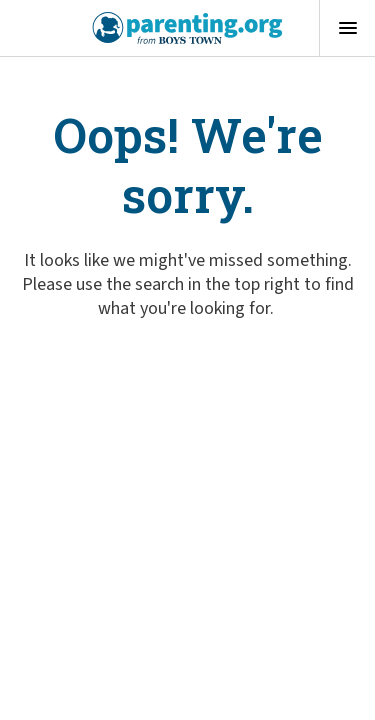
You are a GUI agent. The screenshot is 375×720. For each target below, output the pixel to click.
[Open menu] (347, 28)
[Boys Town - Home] (187, 28)
